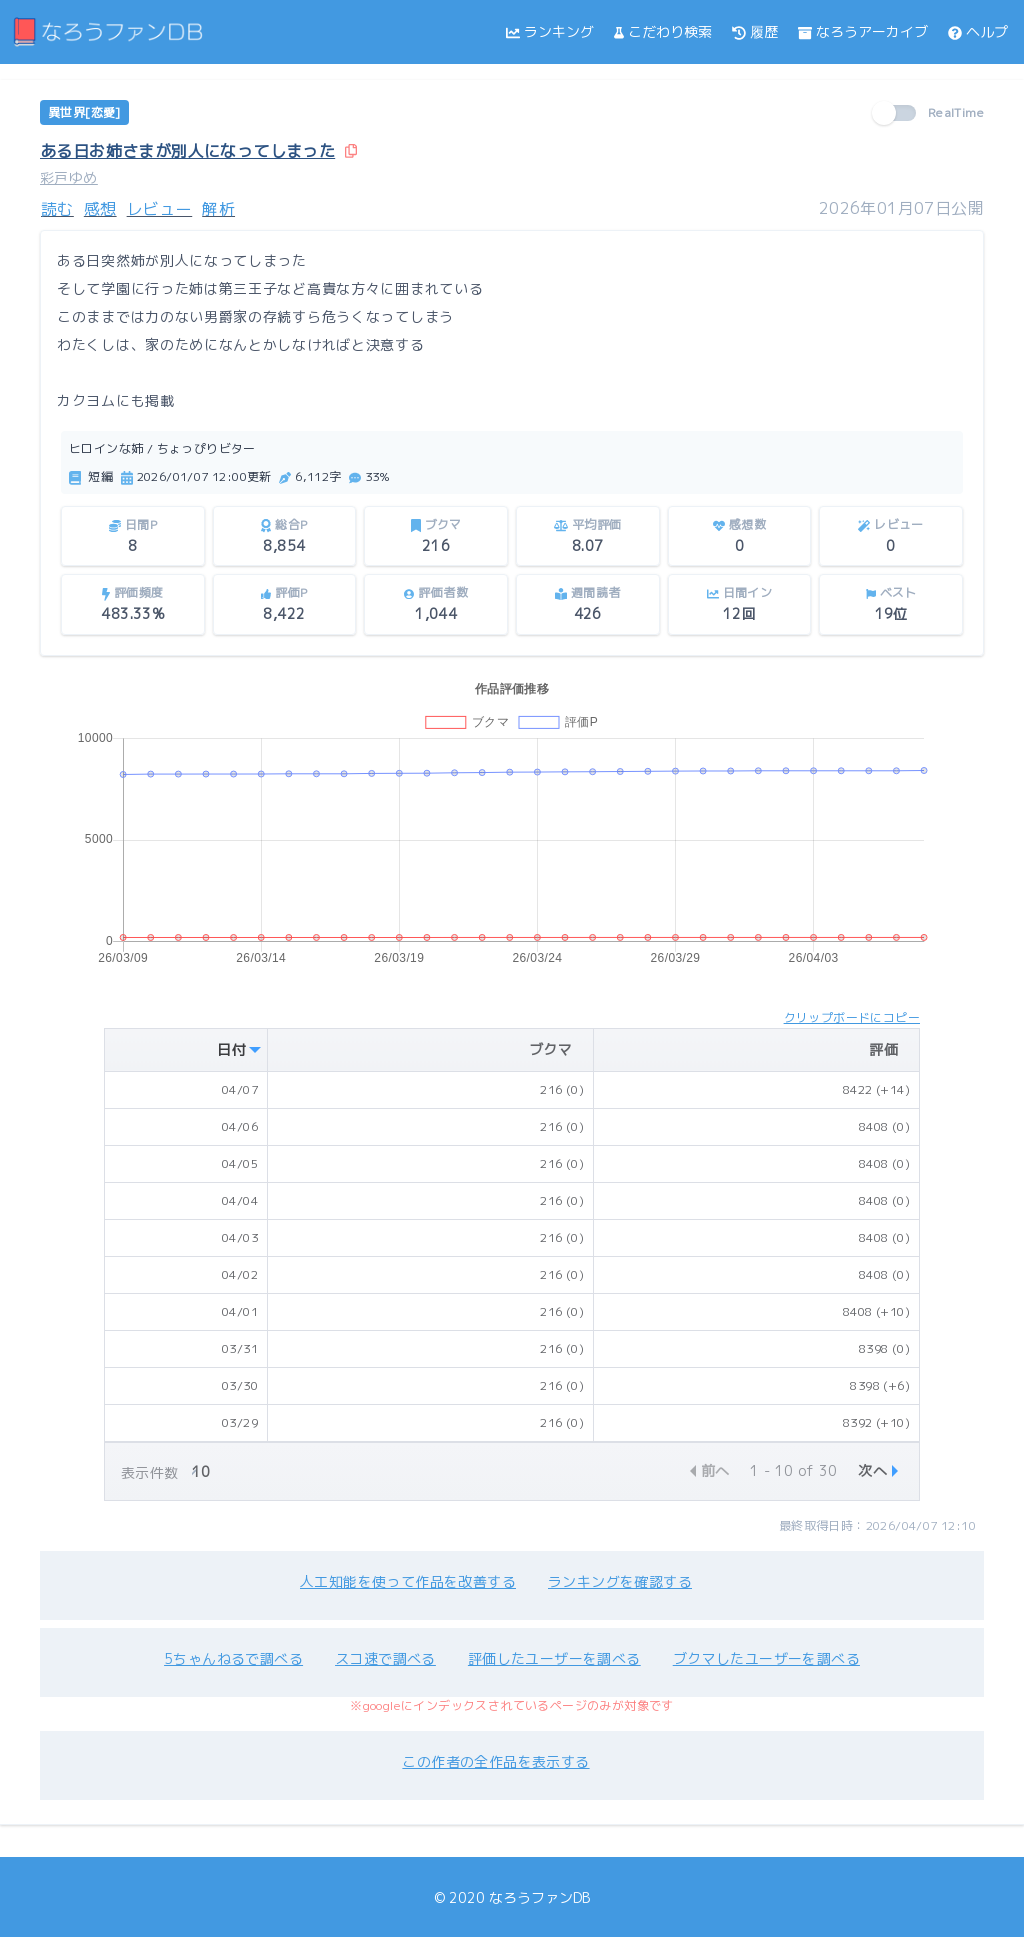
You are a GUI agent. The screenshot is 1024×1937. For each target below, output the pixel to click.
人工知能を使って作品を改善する (408, 1581)
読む (57, 209)
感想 (100, 209)
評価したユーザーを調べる (554, 1658)
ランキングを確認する (620, 1581)
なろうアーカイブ (863, 31)
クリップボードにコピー (852, 1017)
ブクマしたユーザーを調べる (766, 1658)
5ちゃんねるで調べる (233, 1658)
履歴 (755, 31)
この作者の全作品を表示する (495, 1761)
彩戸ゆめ (69, 177)
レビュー (160, 209)
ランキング (550, 31)
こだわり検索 (663, 31)
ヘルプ (978, 31)
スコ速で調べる (385, 1658)
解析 (218, 209)
